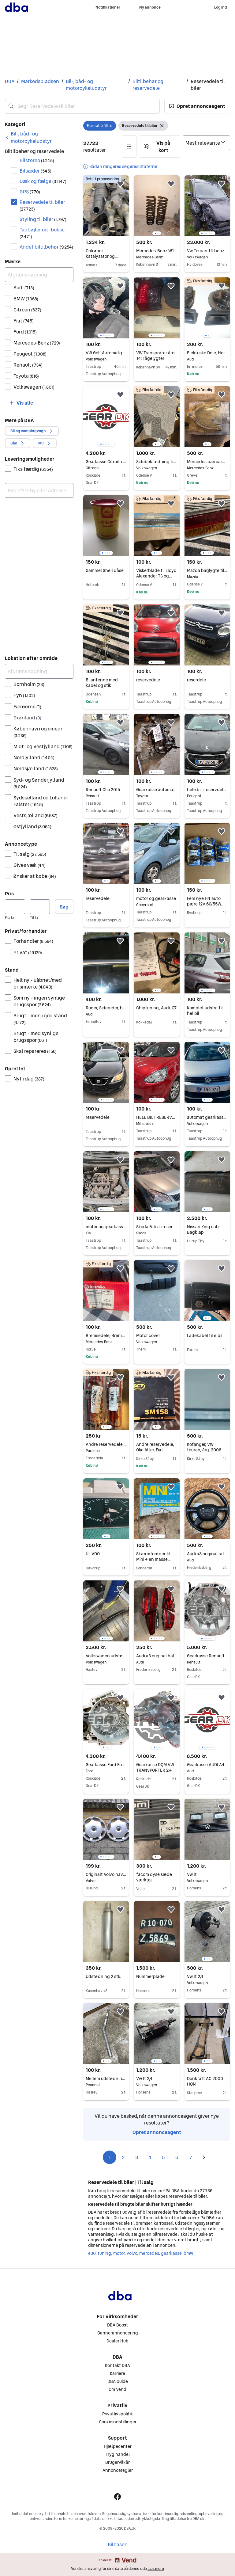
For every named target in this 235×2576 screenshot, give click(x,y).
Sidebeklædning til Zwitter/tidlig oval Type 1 (156, 461)
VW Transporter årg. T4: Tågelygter (156, 355)
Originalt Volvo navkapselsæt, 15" (106, 1874)
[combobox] (82, 106)
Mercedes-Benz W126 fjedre (156, 250)
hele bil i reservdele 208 (207, 789)
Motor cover (156, 1335)
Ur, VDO (93, 1554)
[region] (156, 205)
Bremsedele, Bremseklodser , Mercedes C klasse (106, 1335)
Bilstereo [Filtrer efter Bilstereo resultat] (37, 160)
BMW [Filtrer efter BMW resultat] (25, 298)
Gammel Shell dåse (105, 570)
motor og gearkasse (156, 898)
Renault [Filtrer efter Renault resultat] (28, 364)
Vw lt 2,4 (207, 1976)
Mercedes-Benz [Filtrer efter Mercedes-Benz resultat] (36, 342)
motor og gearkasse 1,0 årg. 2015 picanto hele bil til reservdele (106, 1226)
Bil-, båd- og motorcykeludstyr (86, 84)
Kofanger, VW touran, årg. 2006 (204, 1447)
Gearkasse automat (156, 789)
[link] (39, 137)
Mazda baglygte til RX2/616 (207, 570)
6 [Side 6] (176, 2157)
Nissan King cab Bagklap (203, 1229)
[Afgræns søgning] (39, 274)
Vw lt (207, 1874)
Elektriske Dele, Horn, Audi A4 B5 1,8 (207, 353)
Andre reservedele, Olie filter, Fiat (155, 1447)
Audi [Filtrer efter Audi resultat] (23, 287)
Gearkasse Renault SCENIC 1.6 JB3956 (207, 1656)
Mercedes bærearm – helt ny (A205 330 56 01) (207, 461)
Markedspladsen (40, 81)
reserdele (196, 680)
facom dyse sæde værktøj (154, 1877)
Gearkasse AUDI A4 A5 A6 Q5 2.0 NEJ (207, 1764)
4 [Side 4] (149, 2157)
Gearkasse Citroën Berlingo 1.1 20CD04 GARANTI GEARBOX (106, 461)
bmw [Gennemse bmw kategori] (188, 2253)
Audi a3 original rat (207, 1554)
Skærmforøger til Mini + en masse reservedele (153, 1559)
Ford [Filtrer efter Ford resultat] (25, 331)
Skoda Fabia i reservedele (156, 1226)
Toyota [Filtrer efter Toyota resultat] (26, 375)
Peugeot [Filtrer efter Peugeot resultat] (30, 353)
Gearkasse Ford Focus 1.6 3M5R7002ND (106, 1764)
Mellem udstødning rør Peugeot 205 (106, 2078)
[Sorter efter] (206, 142)
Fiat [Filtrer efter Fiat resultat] (23, 320)
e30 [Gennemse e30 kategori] (91, 2253)
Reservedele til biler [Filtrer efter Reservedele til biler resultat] (42, 205)
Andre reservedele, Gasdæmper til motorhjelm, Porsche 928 (106, 1444)
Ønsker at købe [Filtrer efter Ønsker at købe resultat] (34, 876)
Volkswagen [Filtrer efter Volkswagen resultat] (33, 387)
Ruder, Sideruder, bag (106, 1008)
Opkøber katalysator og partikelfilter (102, 256)
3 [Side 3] (136, 2157)
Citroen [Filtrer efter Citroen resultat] (27, 309)
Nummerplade (150, 1976)
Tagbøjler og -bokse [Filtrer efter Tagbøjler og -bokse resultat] (42, 233)
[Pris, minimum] (15, 906)
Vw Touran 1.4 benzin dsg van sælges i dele (207, 250)
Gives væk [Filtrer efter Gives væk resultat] (29, 865)
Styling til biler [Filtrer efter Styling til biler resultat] (43, 219)
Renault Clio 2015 (106, 789)
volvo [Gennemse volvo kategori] (132, 2253)
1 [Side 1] (110, 2157)
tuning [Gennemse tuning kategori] (104, 2253)
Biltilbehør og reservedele (147, 84)
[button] (197, 106)
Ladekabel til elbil (204, 1335)
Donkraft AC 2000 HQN (205, 2081)
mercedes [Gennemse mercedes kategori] (149, 2253)
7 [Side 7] (190, 2157)
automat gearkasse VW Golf (207, 1117)
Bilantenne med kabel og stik (102, 682)
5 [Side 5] (163, 2157)
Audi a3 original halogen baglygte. (156, 1656)
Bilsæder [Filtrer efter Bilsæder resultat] (35, 170)
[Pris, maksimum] (40, 906)
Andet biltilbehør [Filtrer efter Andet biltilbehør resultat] (46, 246)
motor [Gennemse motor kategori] (119, 2253)
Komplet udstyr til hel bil (205, 1010)
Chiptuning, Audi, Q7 (156, 1008)
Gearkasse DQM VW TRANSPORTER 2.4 (155, 1767)
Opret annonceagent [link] (156, 2132)
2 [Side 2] (123, 2157)
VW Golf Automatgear (106, 353)
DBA (9, 81)
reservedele (148, 680)
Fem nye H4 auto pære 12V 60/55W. (204, 901)
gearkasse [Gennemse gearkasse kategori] (171, 2253)
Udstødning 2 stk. (103, 1976)
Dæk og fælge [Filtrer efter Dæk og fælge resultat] (43, 181)
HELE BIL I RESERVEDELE (156, 1117)
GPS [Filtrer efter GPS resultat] (30, 191)
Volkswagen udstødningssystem (106, 1656)
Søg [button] (64, 906)
